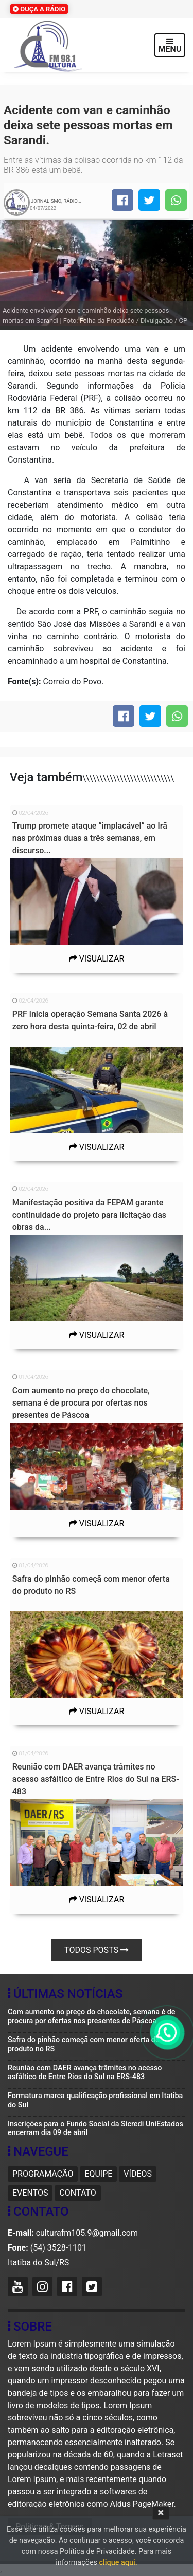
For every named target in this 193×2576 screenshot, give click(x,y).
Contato (77, 2193)
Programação (42, 2174)
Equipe (98, 2174)
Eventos (30, 2193)
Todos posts (96, 1950)
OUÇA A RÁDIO (39, 9)
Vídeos (138, 2174)
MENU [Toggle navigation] (170, 45)
